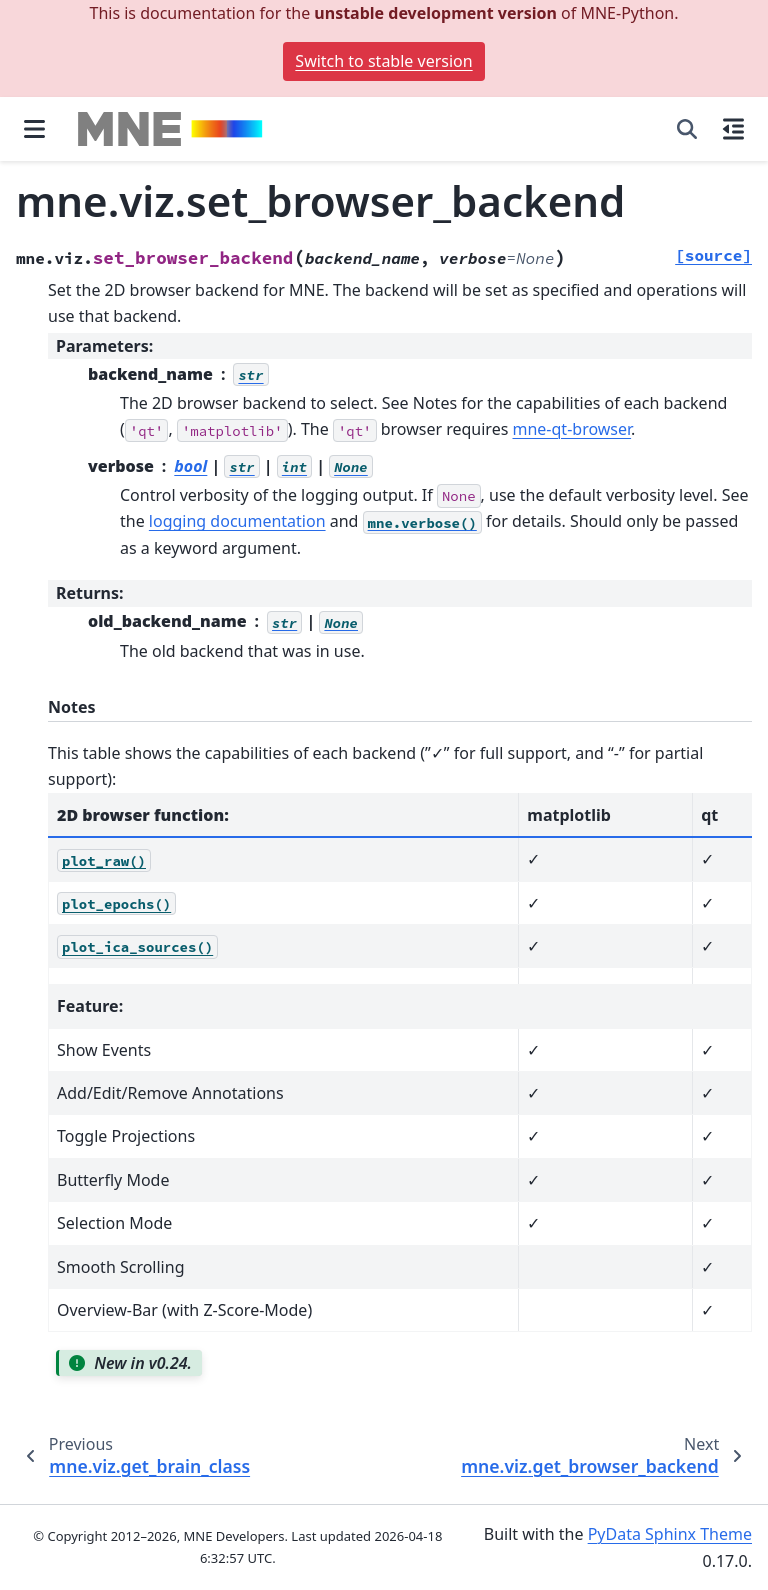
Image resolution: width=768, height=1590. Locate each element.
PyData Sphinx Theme (670, 1534)
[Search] (687, 129)
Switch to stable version (383, 61)
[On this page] (733, 129)
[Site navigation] (34, 129)
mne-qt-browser (572, 429)
